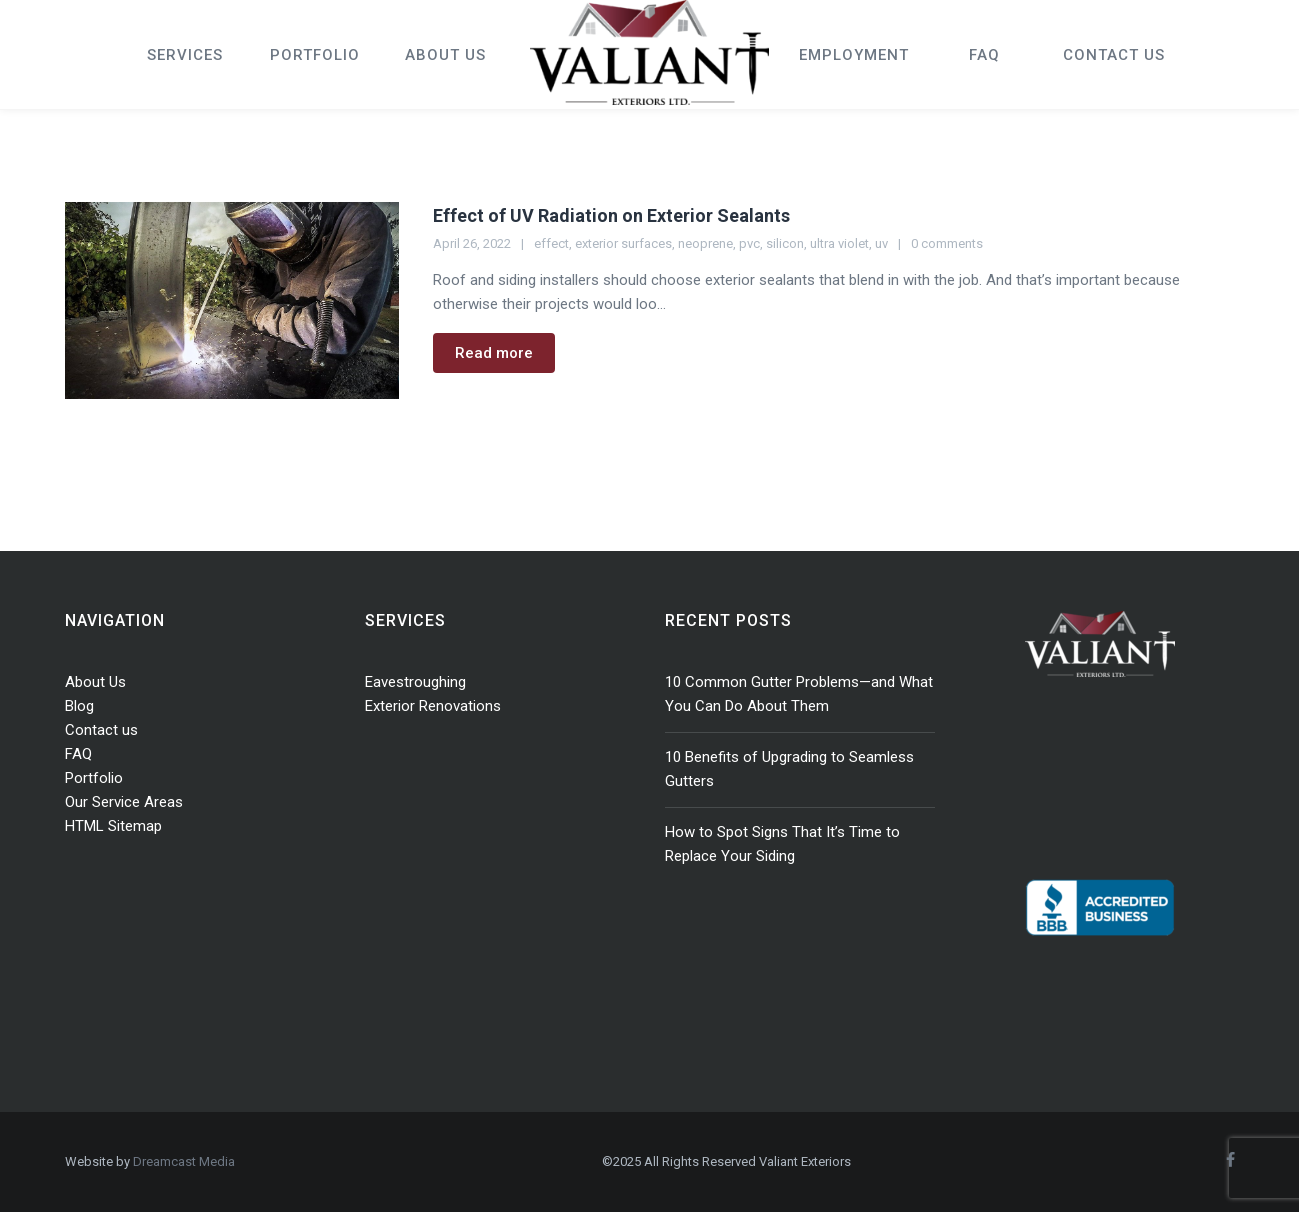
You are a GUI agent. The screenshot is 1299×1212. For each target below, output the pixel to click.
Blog (79, 706)
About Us (95, 682)
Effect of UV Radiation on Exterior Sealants (611, 215)
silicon (785, 243)
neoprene (705, 243)
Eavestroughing (415, 682)
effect (551, 243)
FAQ (78, 754)
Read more (494, 353)
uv (881, 243)
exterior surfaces (623, 243)
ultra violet (839, 243)
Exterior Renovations (433, 706)
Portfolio (94, 778)
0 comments (947, 243)
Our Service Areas (124, 802)
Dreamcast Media (184, 1161)
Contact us (101, 730)
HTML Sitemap (113, 826)
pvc (749, 243)
